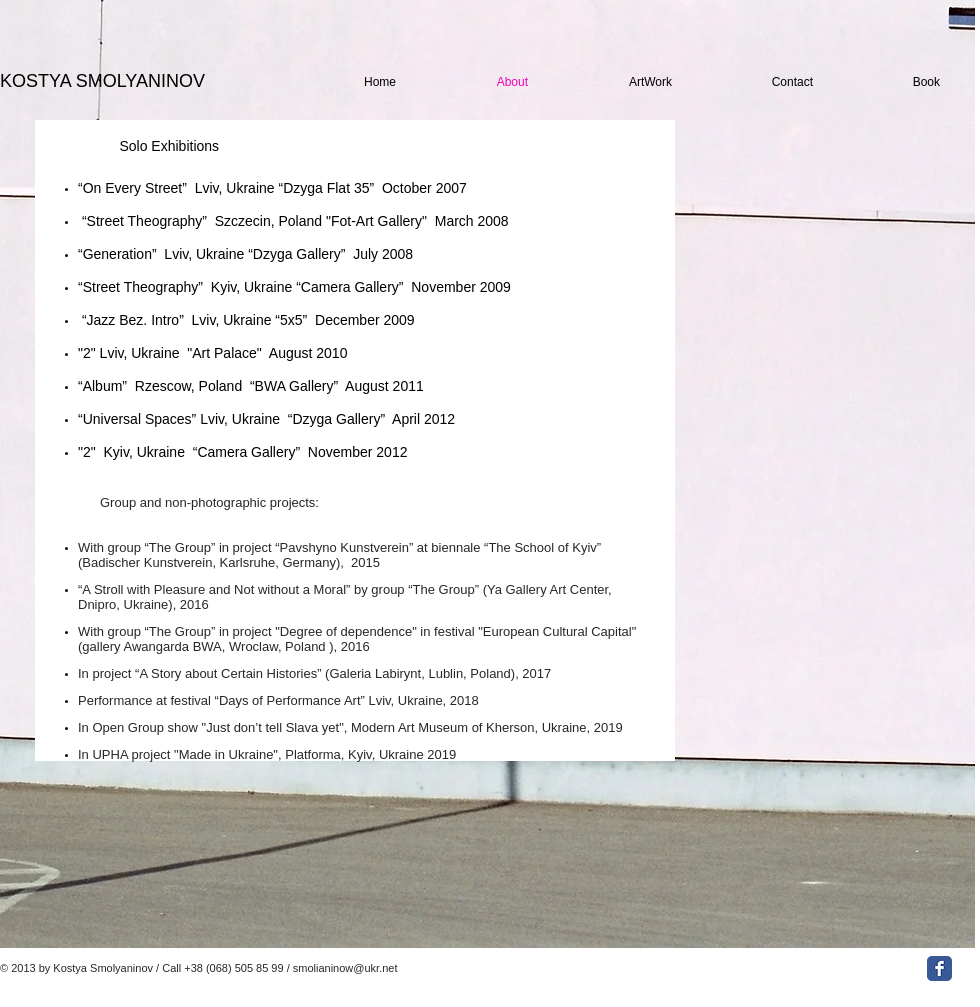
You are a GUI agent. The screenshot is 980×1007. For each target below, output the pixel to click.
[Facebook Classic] (939, 968)
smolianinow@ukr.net (345, 968)
